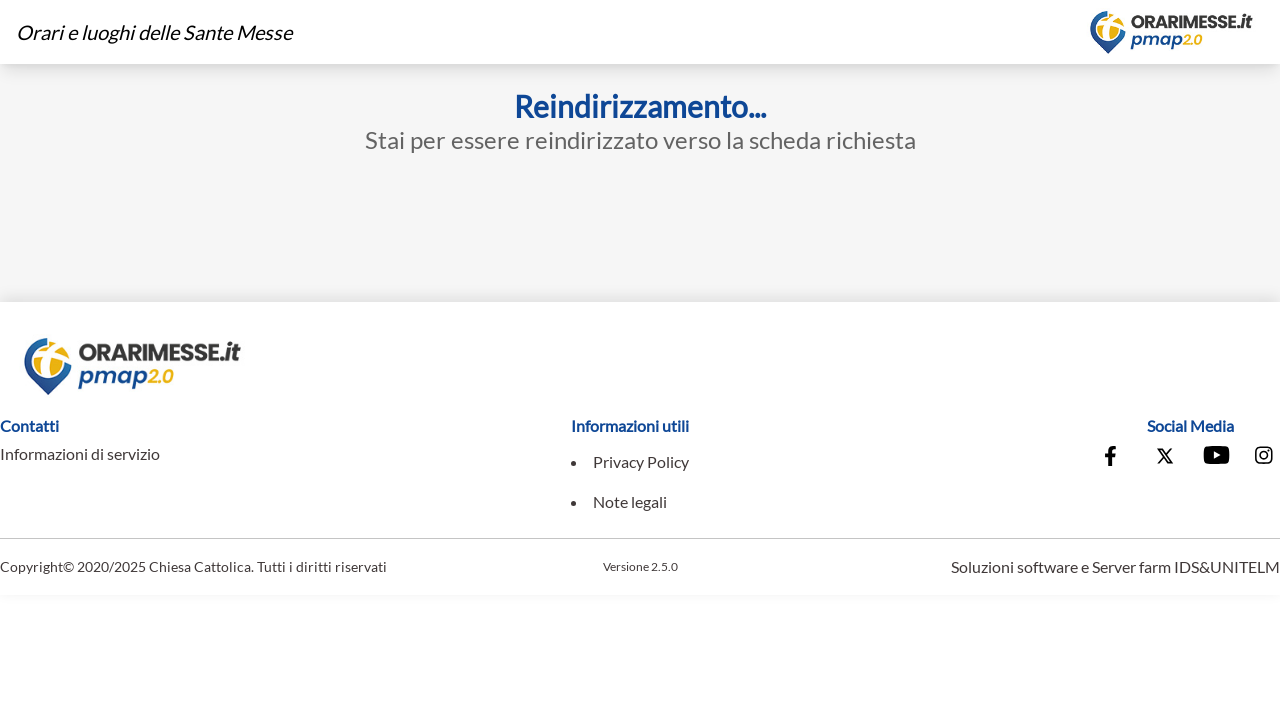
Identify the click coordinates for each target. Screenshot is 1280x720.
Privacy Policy (641, 461)
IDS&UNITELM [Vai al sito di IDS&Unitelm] (1227, 566)
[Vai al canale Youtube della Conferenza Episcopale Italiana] (1215, 458)
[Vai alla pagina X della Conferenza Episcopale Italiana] (1165, 458)
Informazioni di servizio (80, 453)
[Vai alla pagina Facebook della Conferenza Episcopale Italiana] (1115, 458)
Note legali (630, 501)
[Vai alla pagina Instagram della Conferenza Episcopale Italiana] (1265, 458)
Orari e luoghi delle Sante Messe (154, 32)
